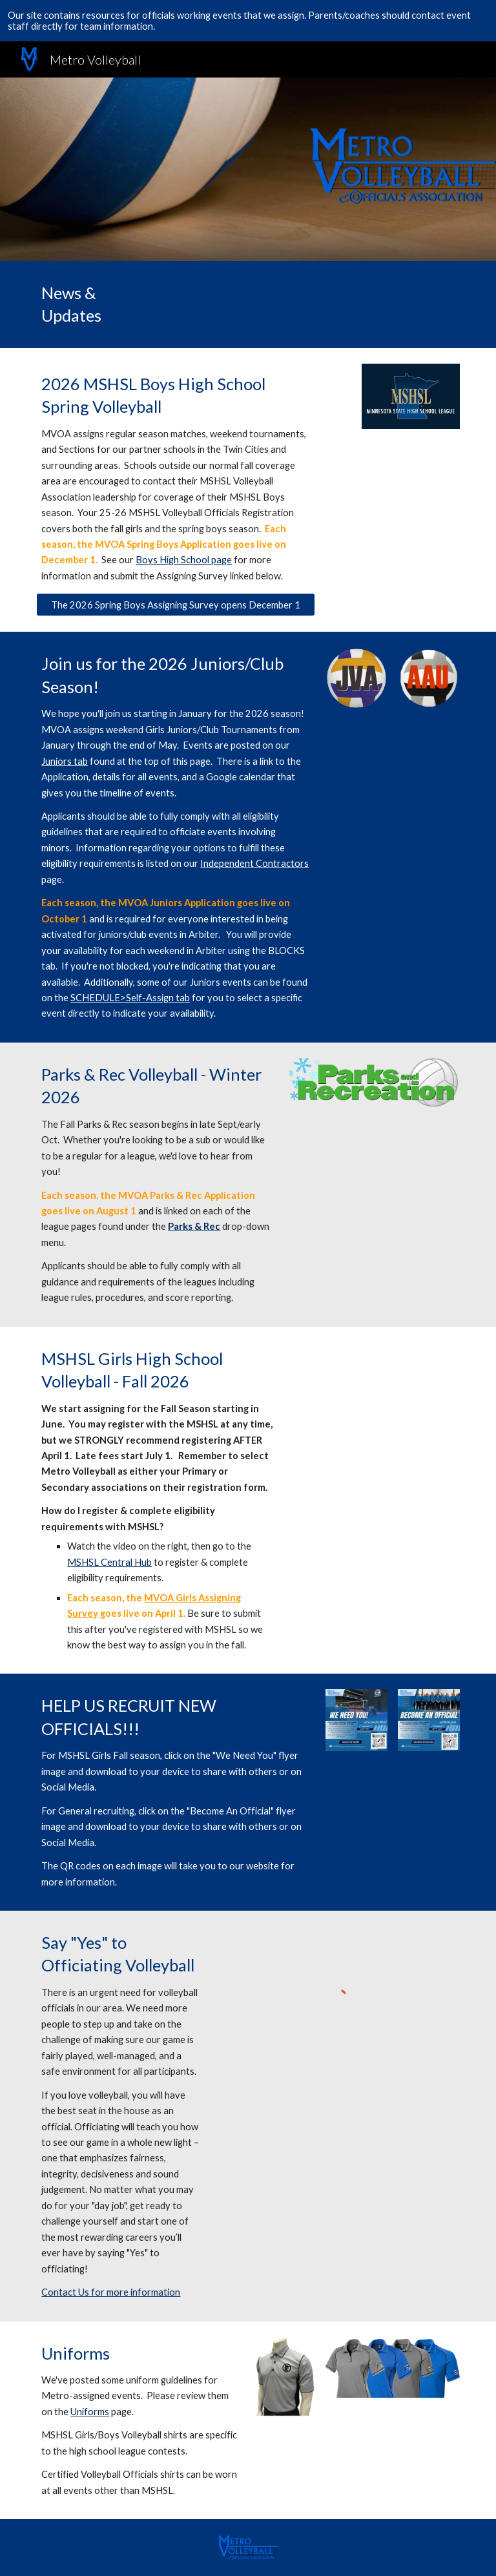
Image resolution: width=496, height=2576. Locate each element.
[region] (248, 20)
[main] (85, 304)
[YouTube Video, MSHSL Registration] (374, 1400)
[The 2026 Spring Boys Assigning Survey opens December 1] (175, 604)
